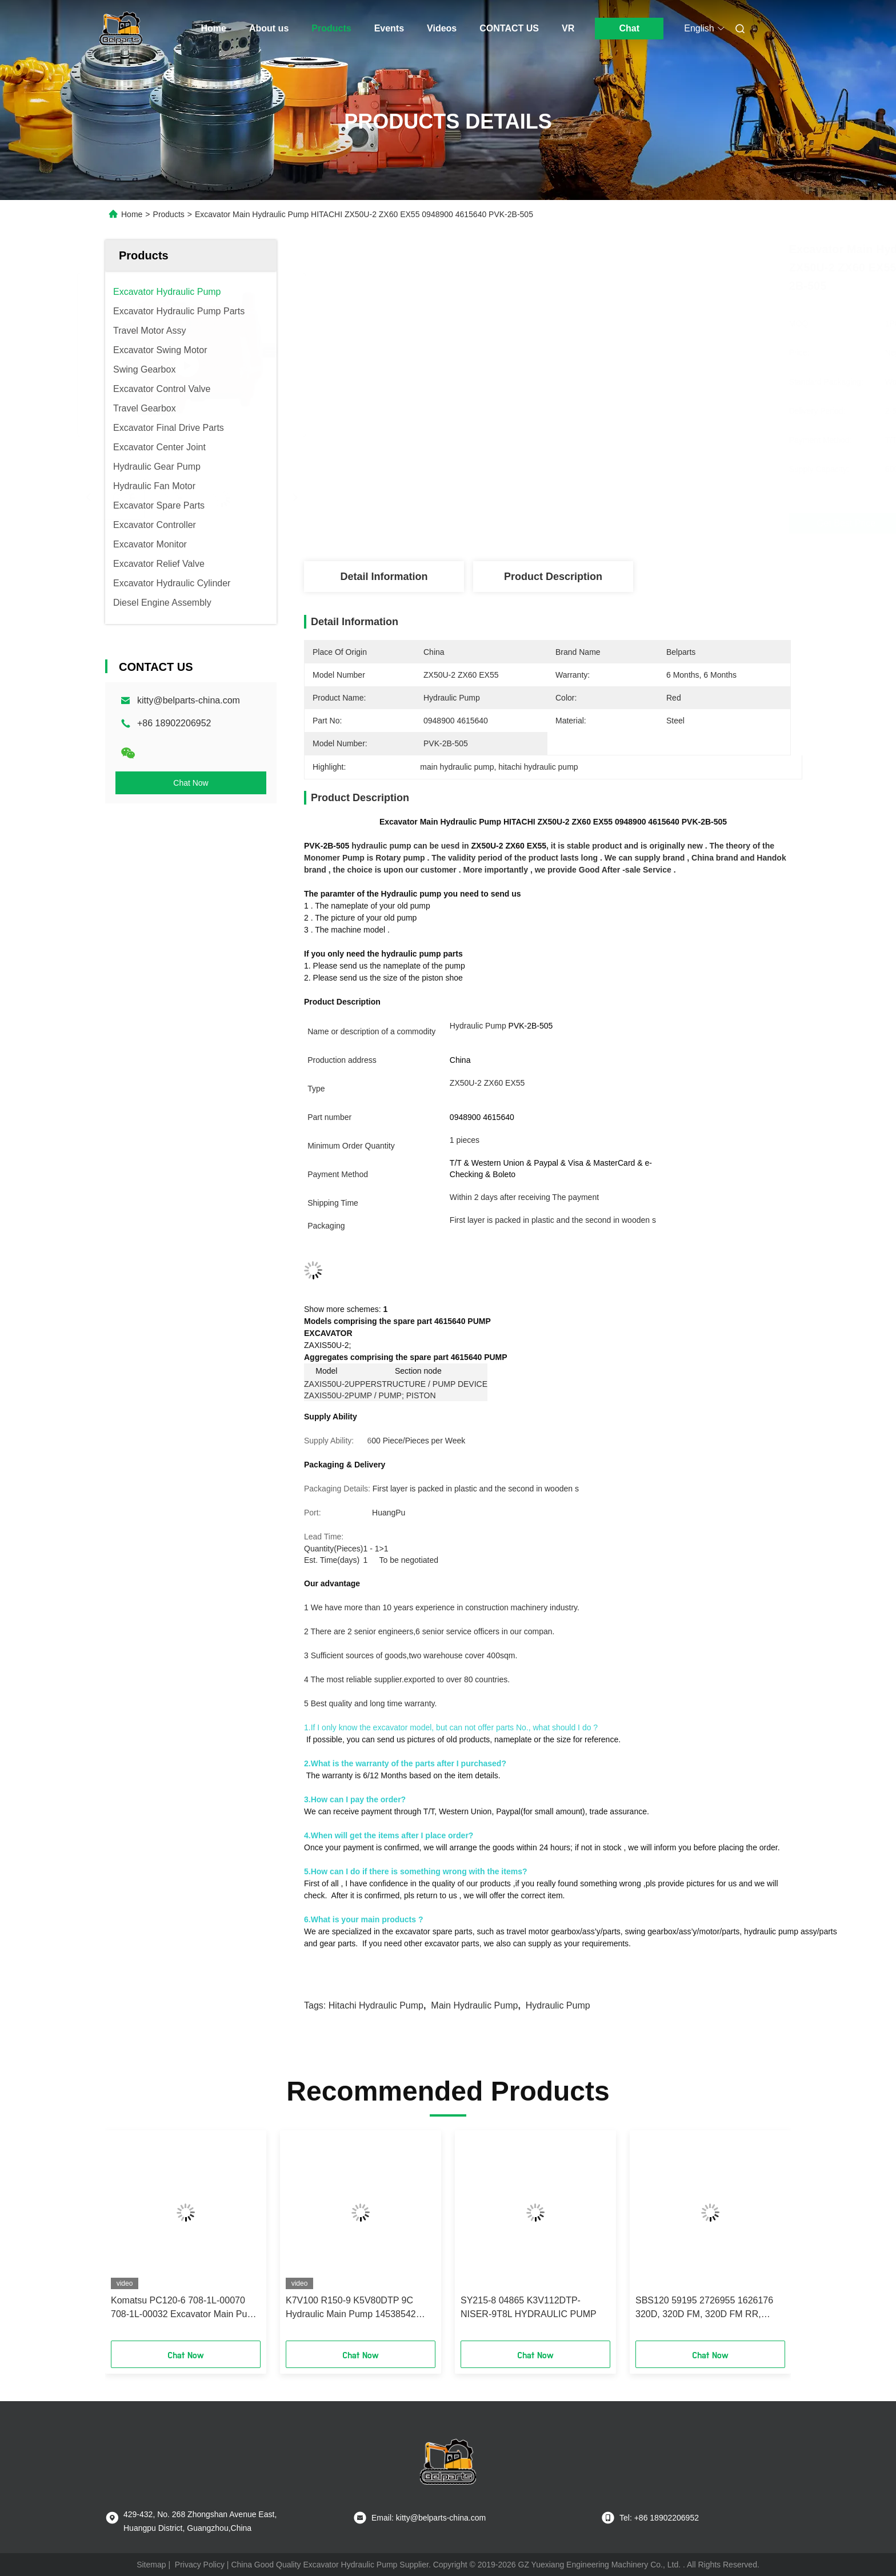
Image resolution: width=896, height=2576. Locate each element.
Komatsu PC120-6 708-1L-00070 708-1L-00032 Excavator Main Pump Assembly (185, 2308)
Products (331, 28)
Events (389, 28)
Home (213, 28)
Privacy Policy (200, 2564)
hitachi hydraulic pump (376, 2005)
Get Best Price (611, 523)
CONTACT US (509, 28)
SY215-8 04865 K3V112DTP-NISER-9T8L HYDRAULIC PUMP (529, 2307)
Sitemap (151, 2564)
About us (269, 28)
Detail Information (383, 576)
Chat (629, 28)
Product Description (553, 576)
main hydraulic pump (474, 2005)
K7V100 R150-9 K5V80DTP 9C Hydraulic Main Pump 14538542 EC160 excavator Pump (351, 2308)
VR (568, 28)
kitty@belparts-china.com (188, 700)
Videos (442, 28)
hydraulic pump (558, 2005)
